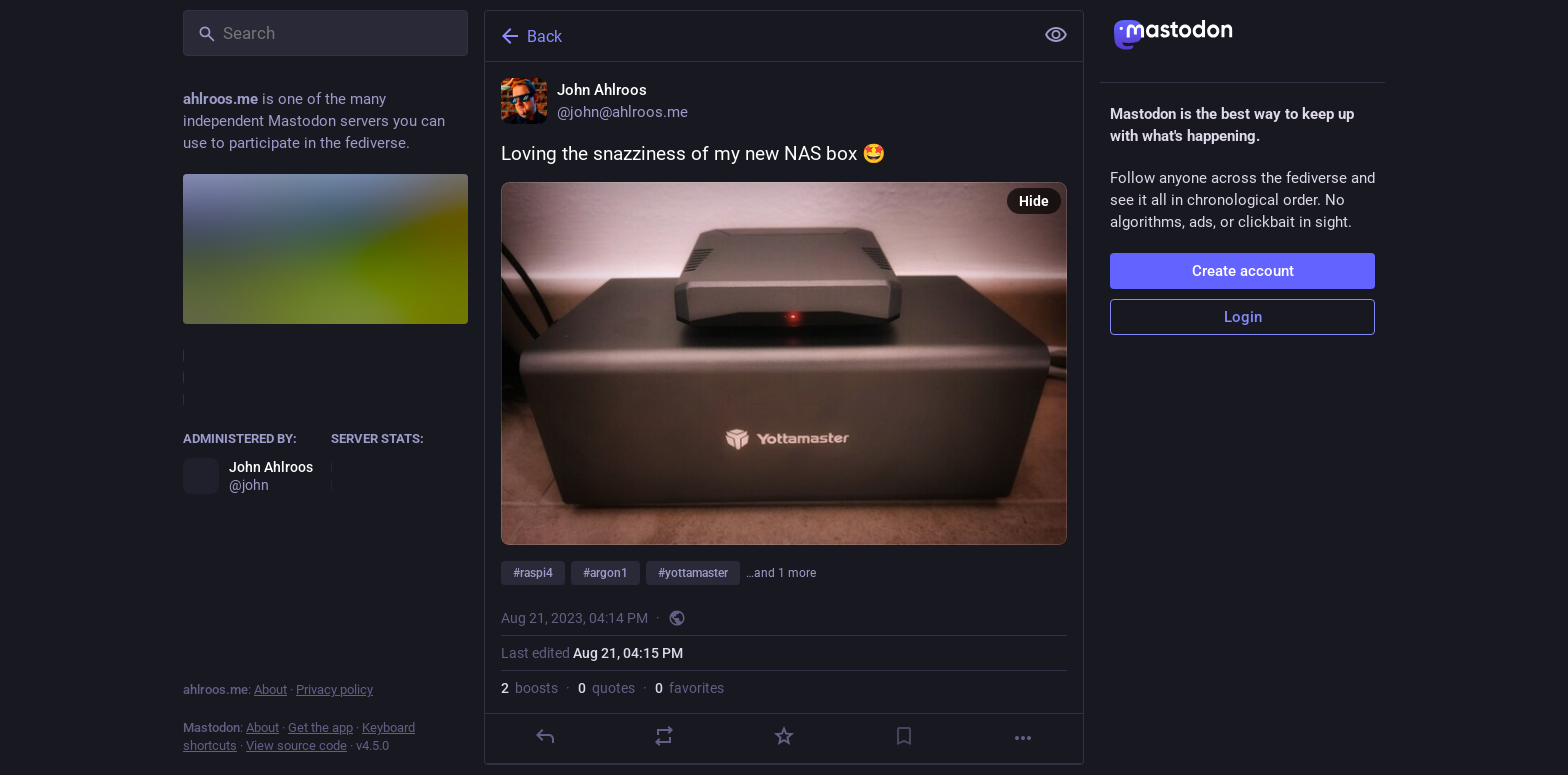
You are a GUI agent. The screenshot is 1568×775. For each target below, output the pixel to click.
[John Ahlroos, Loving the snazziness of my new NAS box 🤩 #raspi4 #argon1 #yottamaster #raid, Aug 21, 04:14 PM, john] (784, 413)
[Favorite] (784, 736)
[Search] (325, 33)
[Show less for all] (1056, 35)
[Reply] (545, 736)
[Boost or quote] (664, 736)
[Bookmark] (904, 736)
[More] (1023, 738)
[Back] (757, 36)
